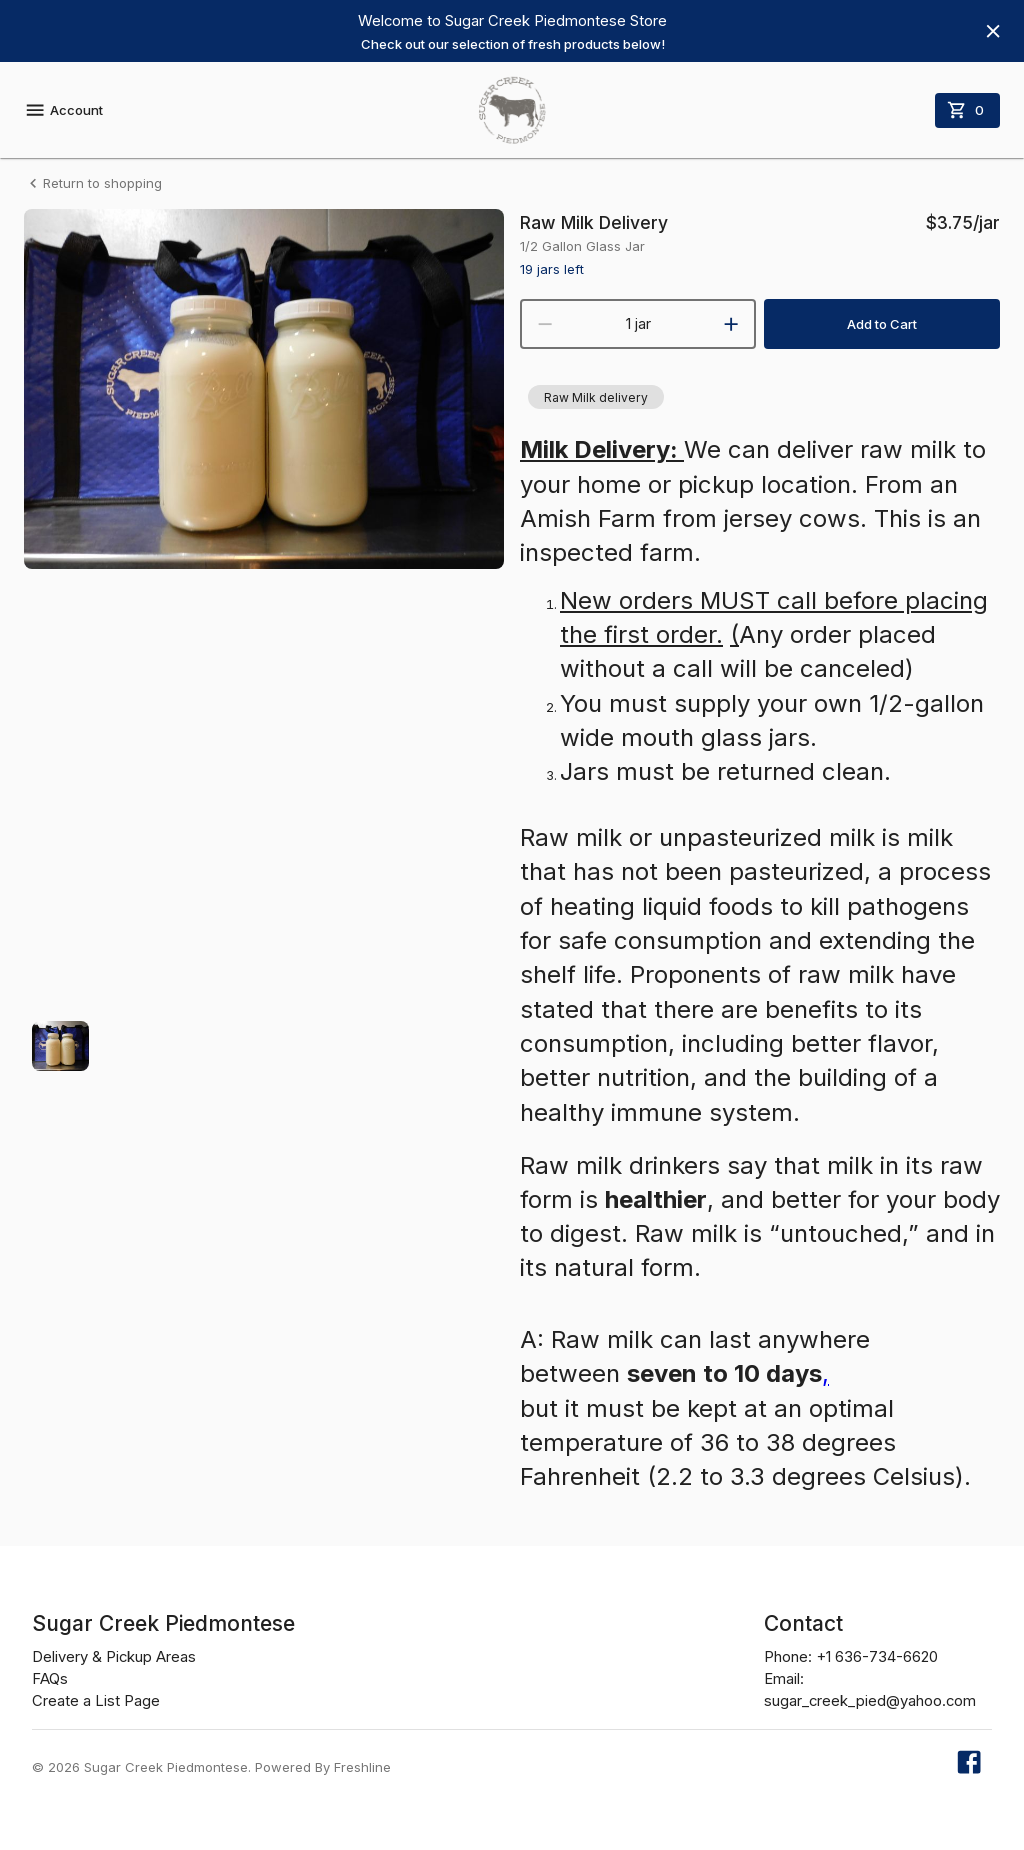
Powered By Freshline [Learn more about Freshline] (323, 1767)
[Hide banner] (993, 31)
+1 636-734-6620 (877, 1657)
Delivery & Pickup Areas (114, 1657)
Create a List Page (96, 1701)
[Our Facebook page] (969, 1767)
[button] (596, 397)
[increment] (731, 324)
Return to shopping (93, 183)
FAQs (50, 1679)
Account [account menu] (63, 110)
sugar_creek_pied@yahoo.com (870, 1701)
